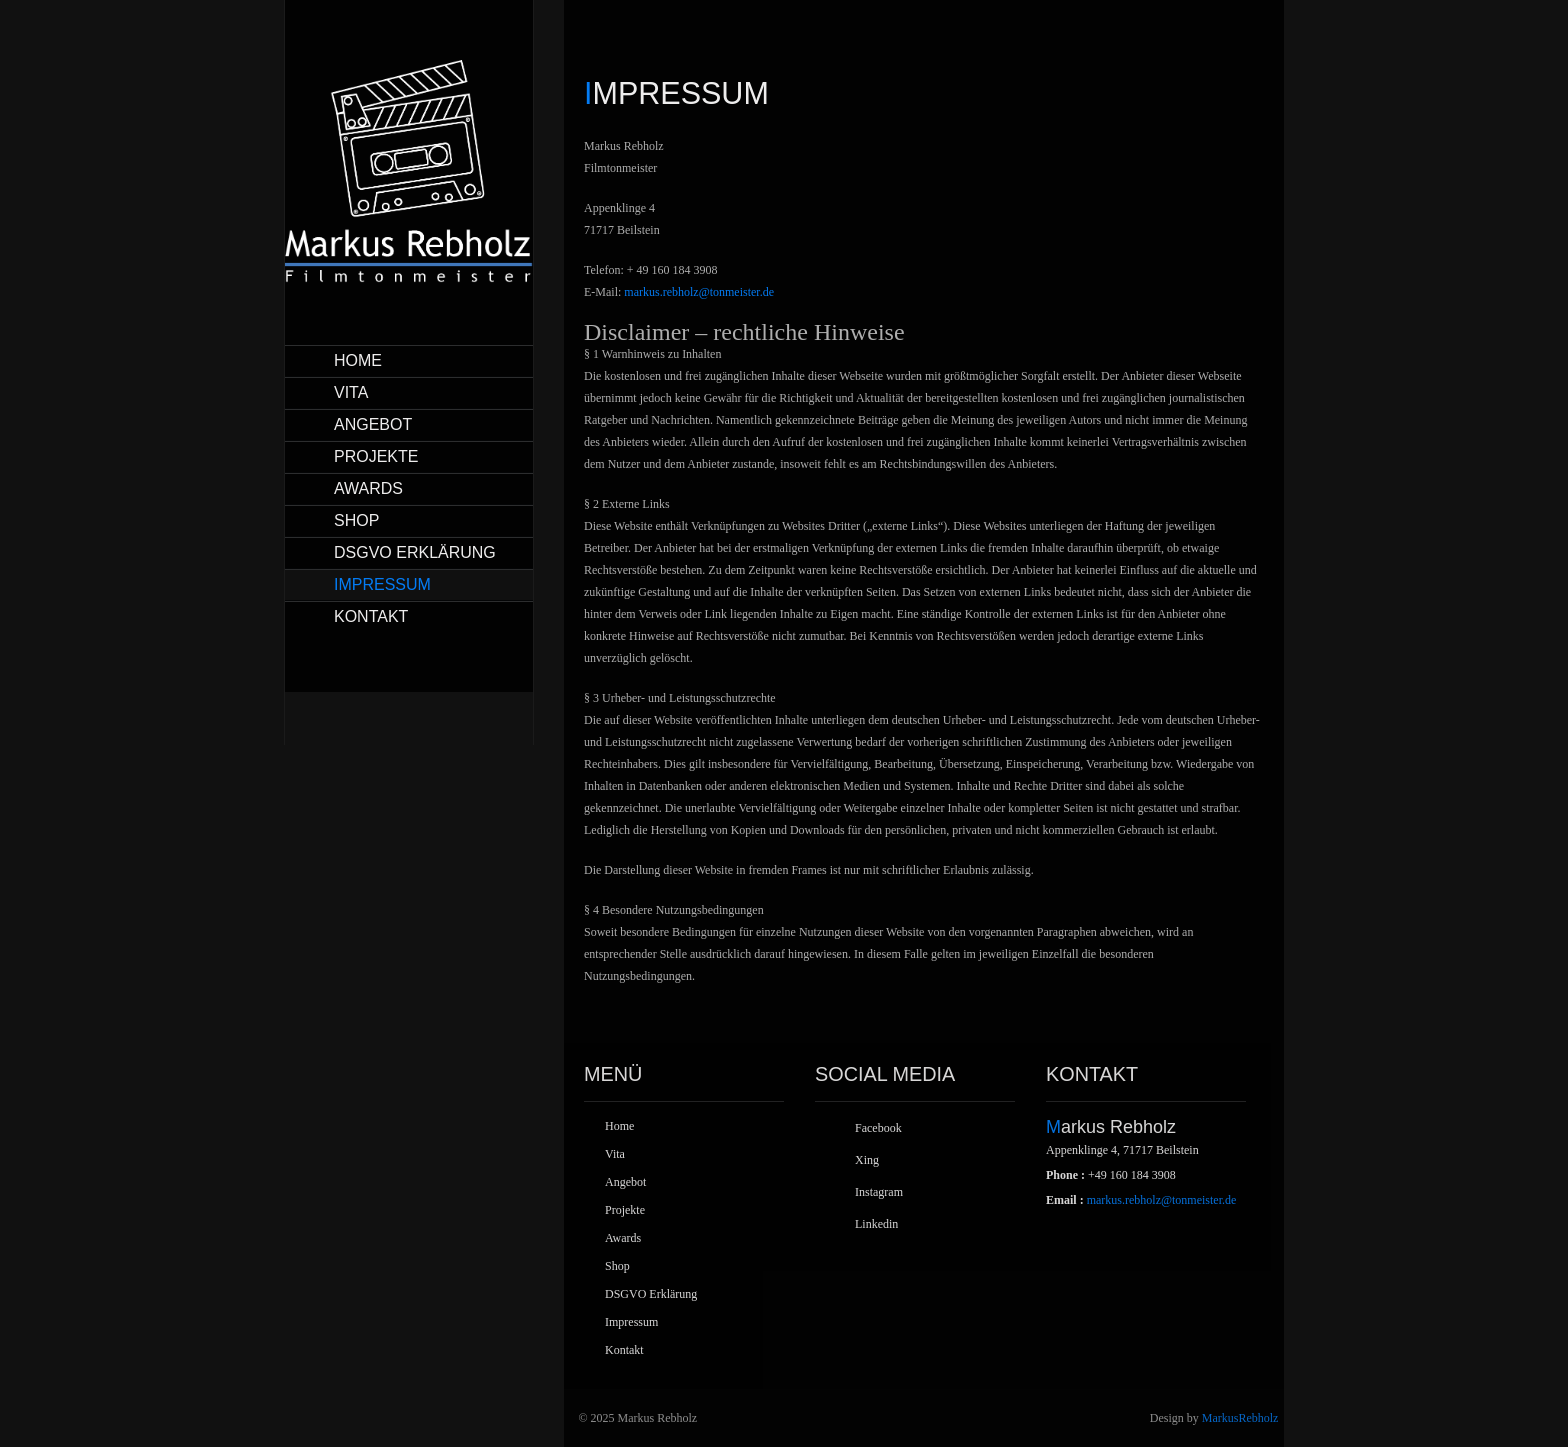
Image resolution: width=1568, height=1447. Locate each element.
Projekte (376, 456)
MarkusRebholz (1240, 1418)
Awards (368, 488)
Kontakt (371, 616)
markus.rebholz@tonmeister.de (699, 292)
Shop (356, 520)
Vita (351, 392)
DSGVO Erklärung (415, 552)
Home (358, 360)
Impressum (382, 584)
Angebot (373, 424)
